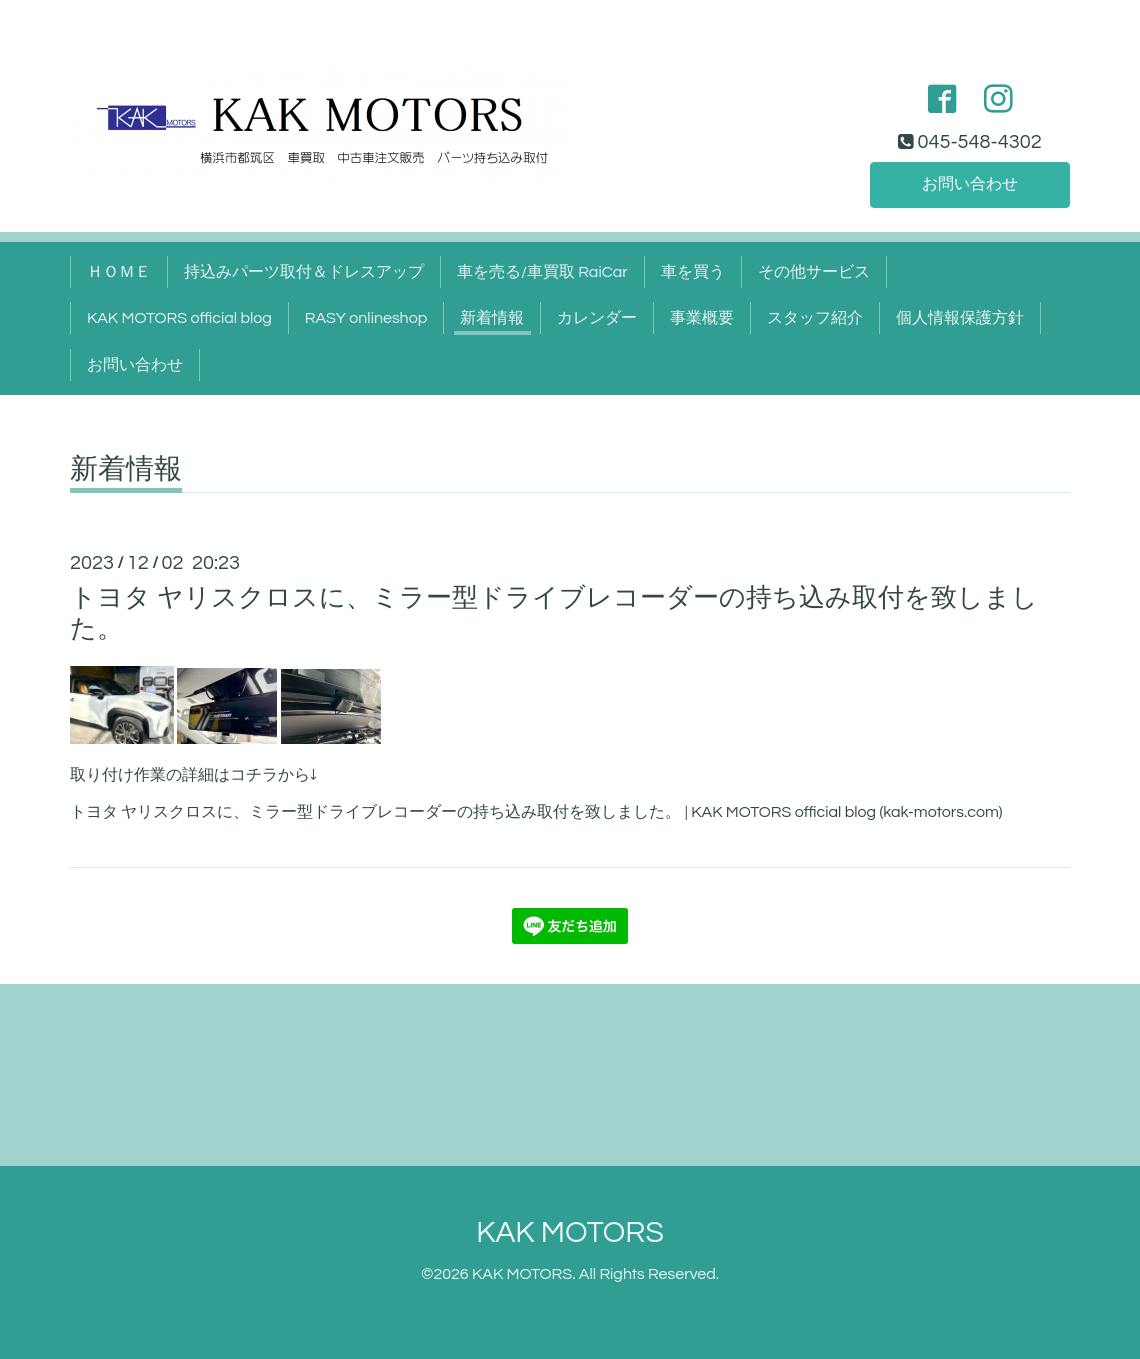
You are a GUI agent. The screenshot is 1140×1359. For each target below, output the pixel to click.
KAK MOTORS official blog (179, 318)
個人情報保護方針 (960, 318)
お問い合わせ (970, 184)
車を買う (693, 272)
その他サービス (814, 272)
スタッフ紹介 (815, 318)
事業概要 (702, 318)
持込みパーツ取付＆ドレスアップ (304, 272)
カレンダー (597, 318)
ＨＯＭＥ (119, 272)
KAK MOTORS (570, 1232)
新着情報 (492, 318)
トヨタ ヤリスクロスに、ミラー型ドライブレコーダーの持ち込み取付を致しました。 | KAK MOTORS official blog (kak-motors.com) (536, 812)
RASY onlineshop (366, 318)
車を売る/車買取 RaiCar (542, 272)
